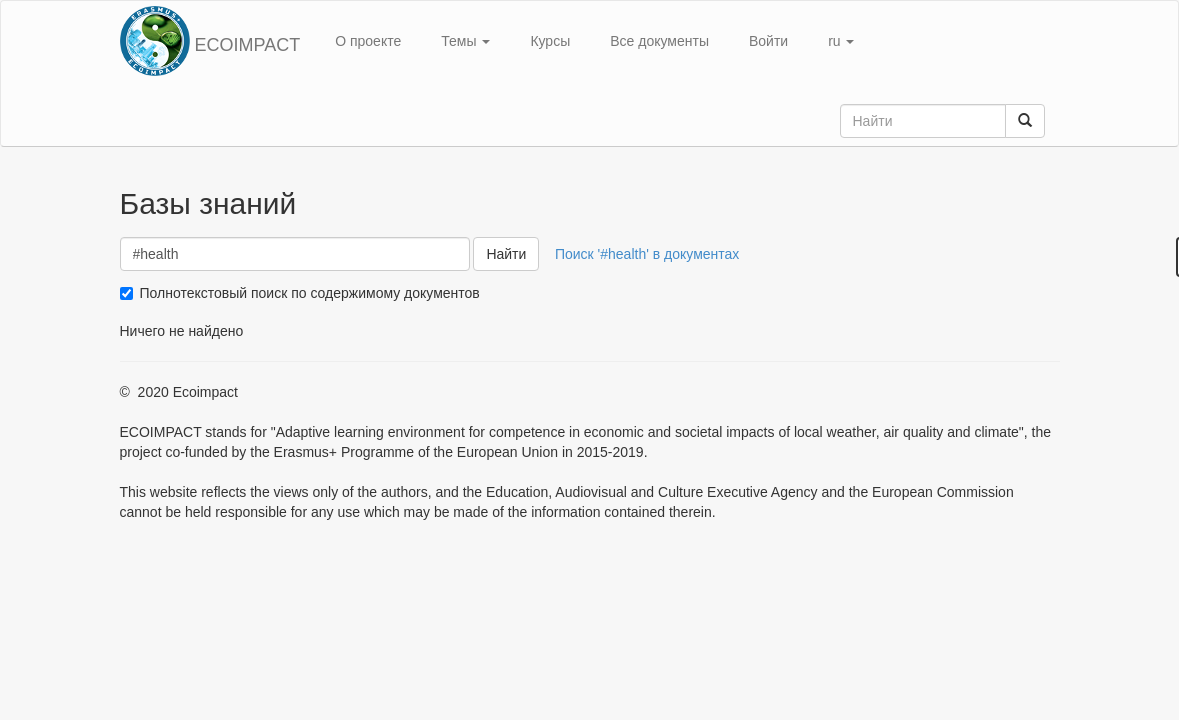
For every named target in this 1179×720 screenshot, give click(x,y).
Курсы (550, 41)
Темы (465, 41)
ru (841, 41)
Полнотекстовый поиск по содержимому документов (310, 293)
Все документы (659, 41)
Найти (506, 254)
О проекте (368, 41)
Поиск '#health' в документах (647, 254)
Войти (768, 41)
